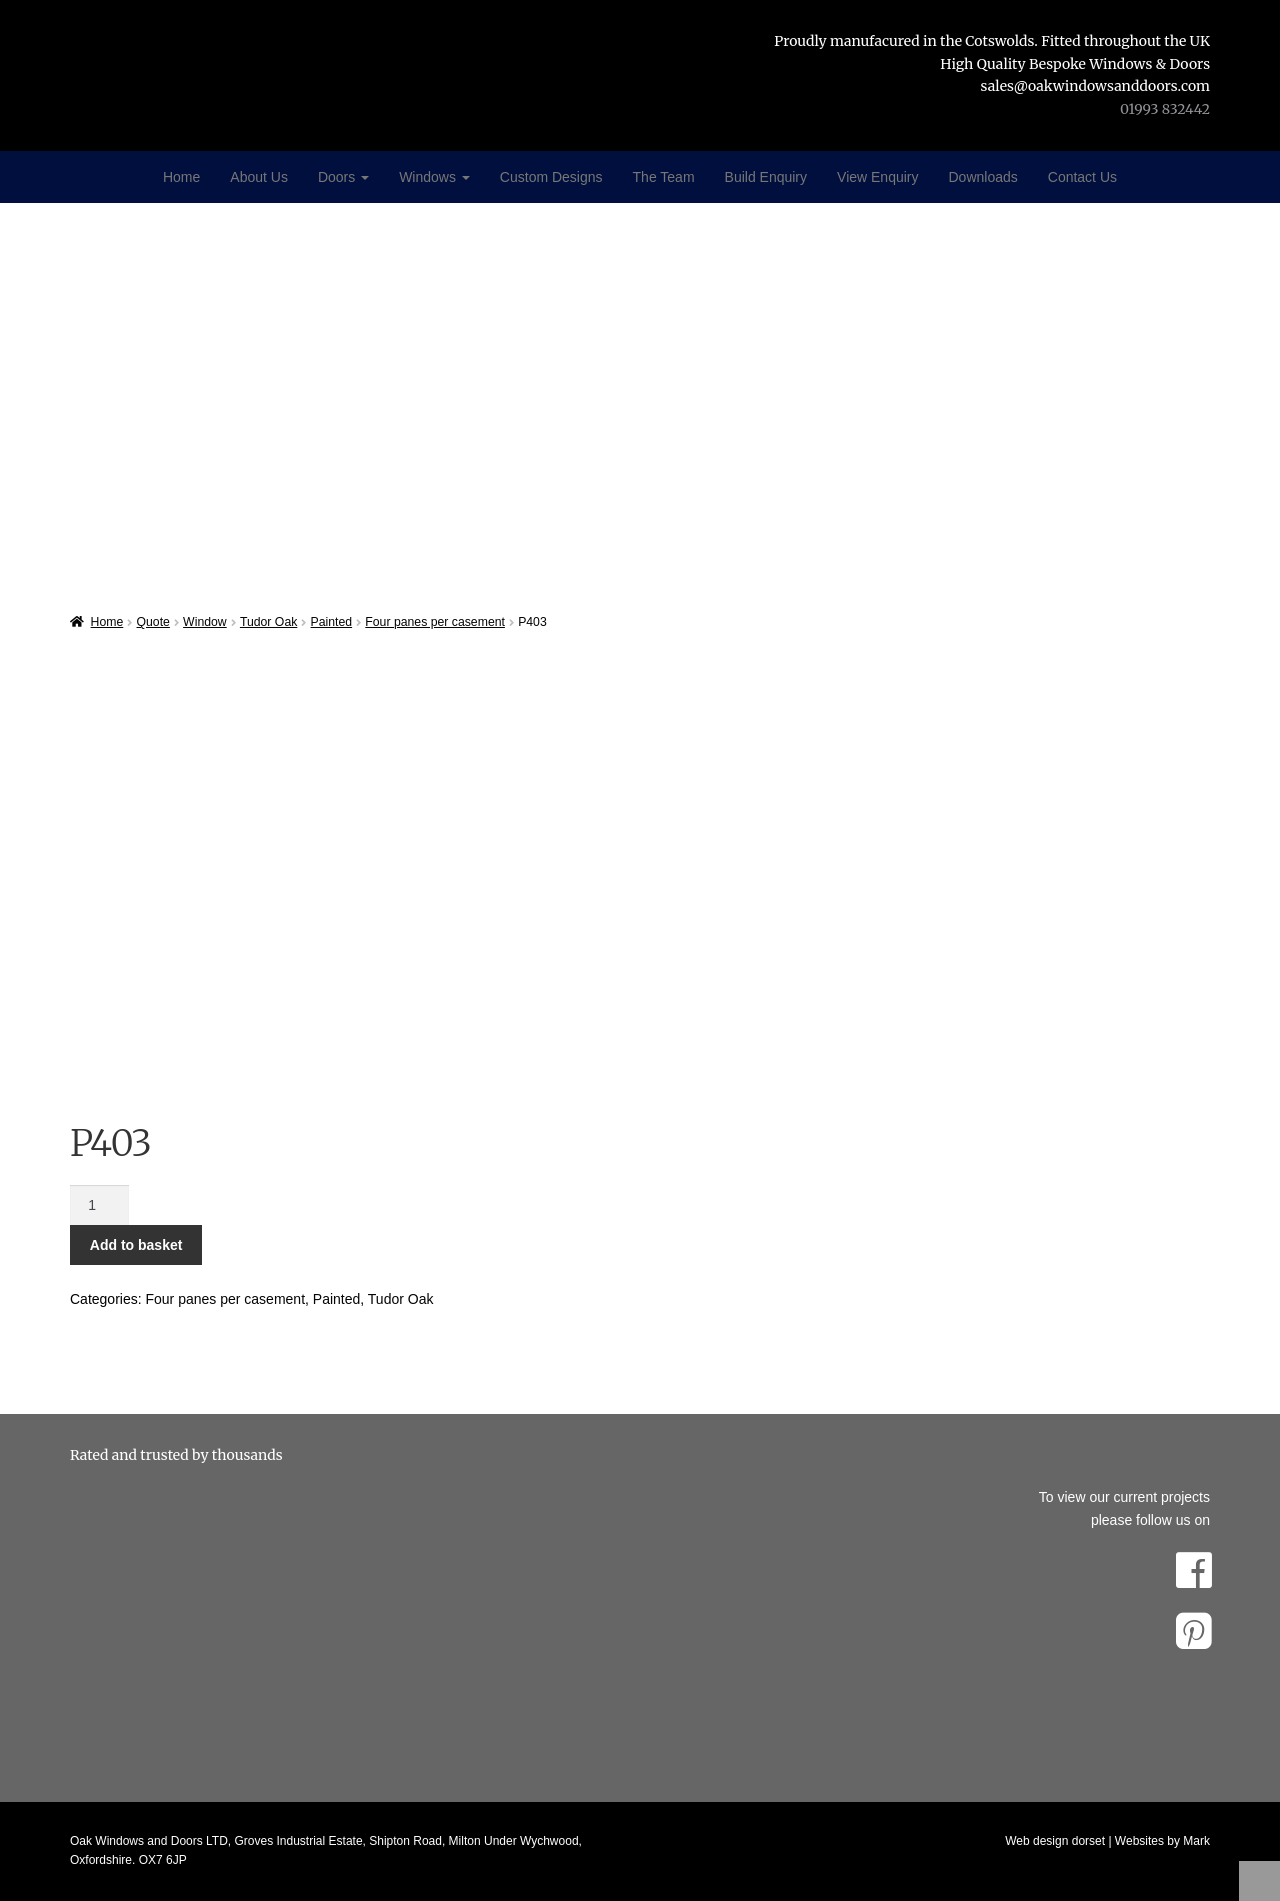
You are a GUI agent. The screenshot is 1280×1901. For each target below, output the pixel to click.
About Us (259, 177)
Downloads (983, 177)
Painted (332, 622)
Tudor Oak (268, 622)
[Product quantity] (99, 1205)
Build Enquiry (766, 177)
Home (181, 177)
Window (205, 622)
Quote (153, 622)
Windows (434, 177)
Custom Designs (551, 177)
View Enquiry (877, 177)
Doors (343, 177)
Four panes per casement (435, 622)
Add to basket (136, 1245)
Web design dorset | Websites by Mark (1107, 1841)
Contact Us (1082, 177)
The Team (664, 177)
